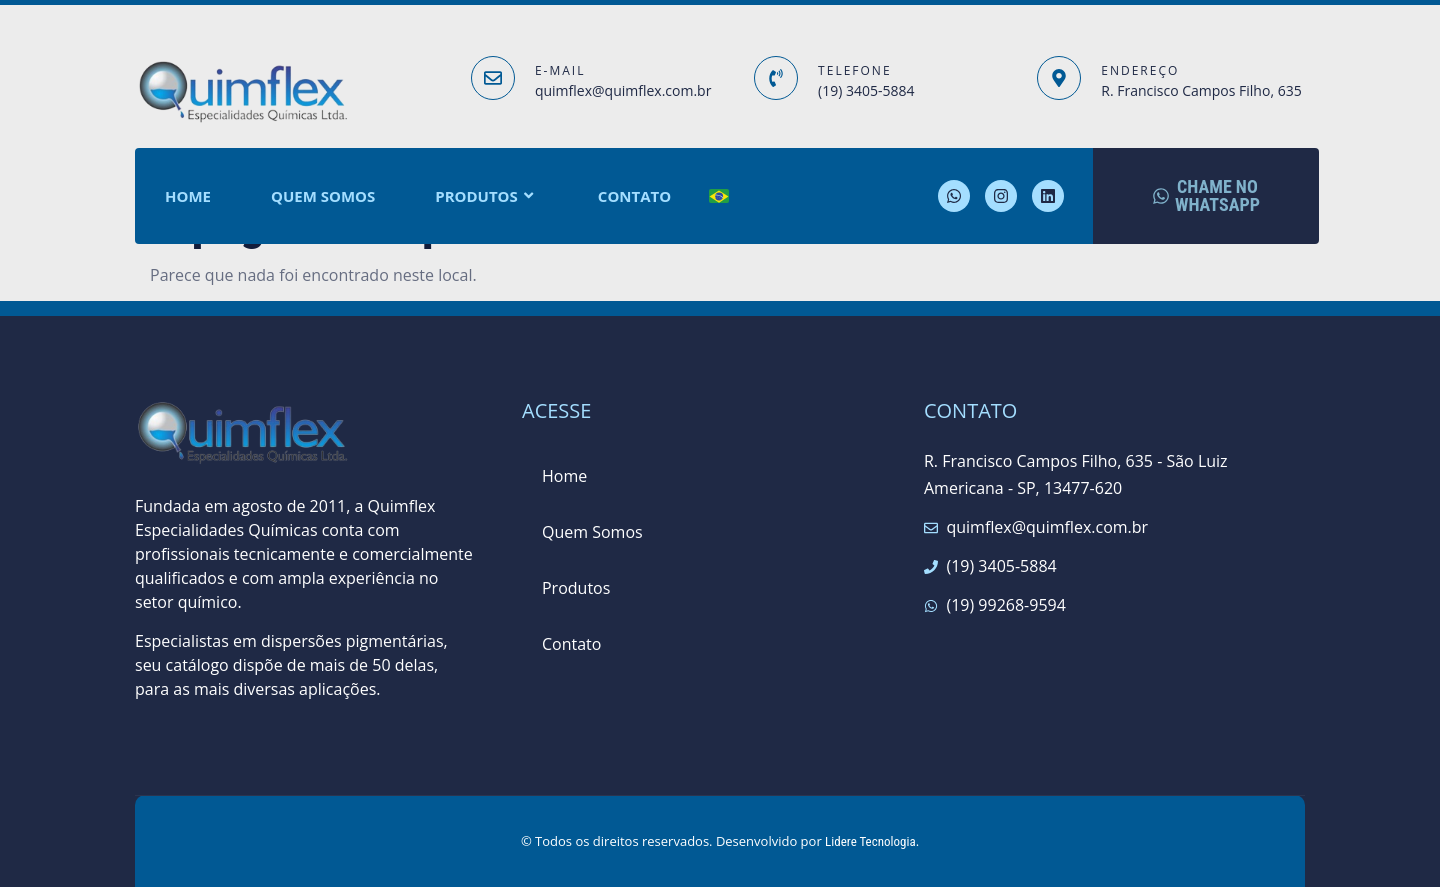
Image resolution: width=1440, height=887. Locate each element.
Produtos (486, 196)
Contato (634, 196)
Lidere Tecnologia (870, 841)
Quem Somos (323, 196)
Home (188, 196)
